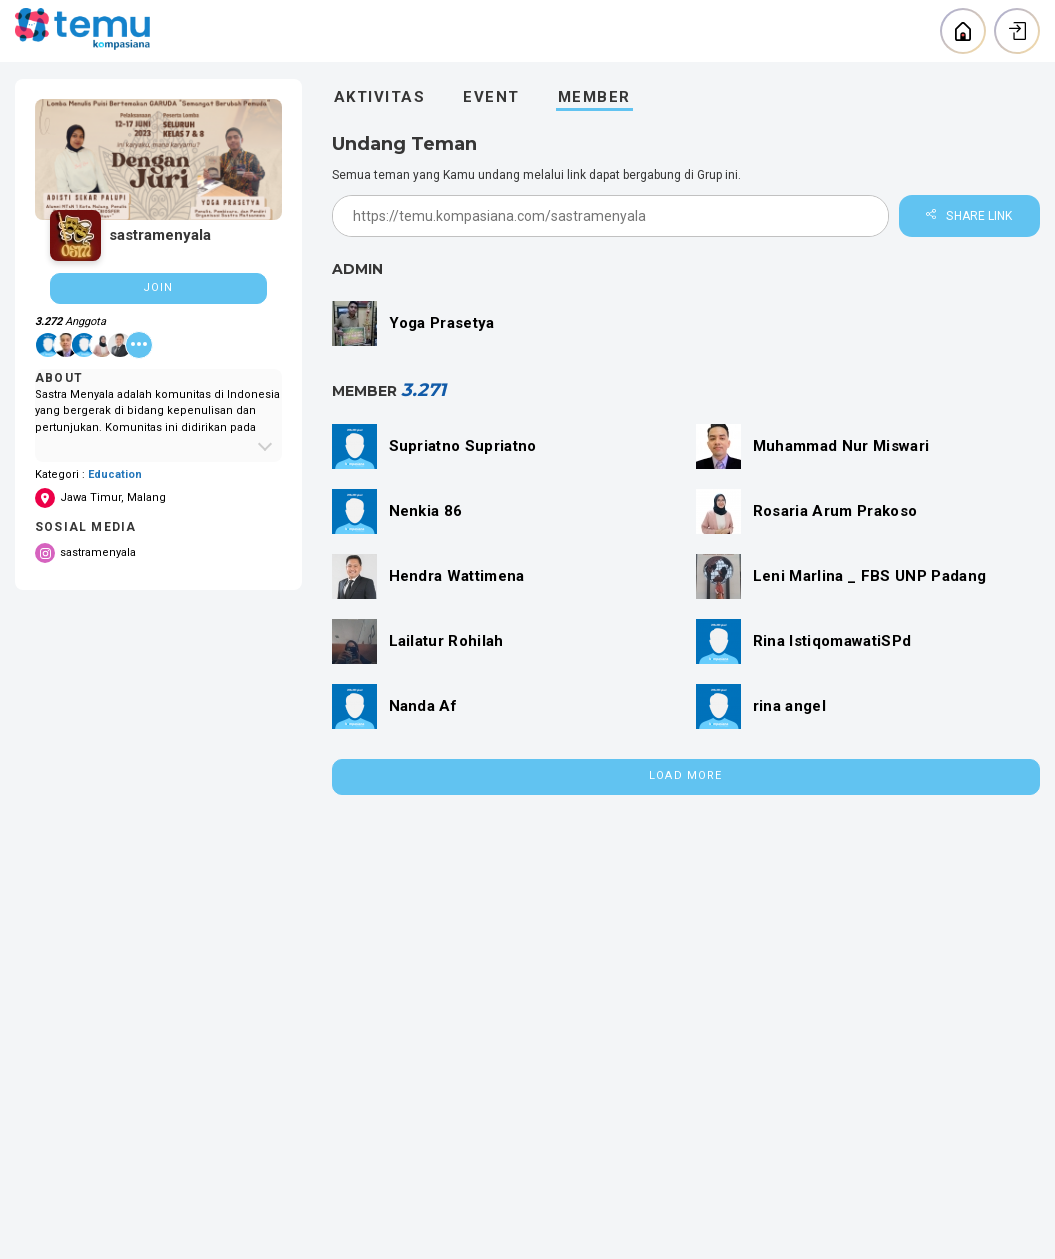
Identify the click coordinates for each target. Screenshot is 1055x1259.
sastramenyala (85, 553)
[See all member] (139, 345)
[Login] (1017, 31)
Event (491, 97)
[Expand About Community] (158, 446)
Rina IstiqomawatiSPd (832, 641)
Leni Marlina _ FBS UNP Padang (870, 576)
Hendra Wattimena (457, 576)
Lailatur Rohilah (446, 641)
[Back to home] (963, 31)
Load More (685, 775)
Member (594, 97)
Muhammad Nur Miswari (841, 446)
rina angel (789, 706)
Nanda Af (423, 706)
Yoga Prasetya (442, 323)
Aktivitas (380, 97)
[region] (158, 334)
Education (115, 474)
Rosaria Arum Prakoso (835, 511)
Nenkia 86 (426, 511)
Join (158, 287)
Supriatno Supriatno (463, 446)
